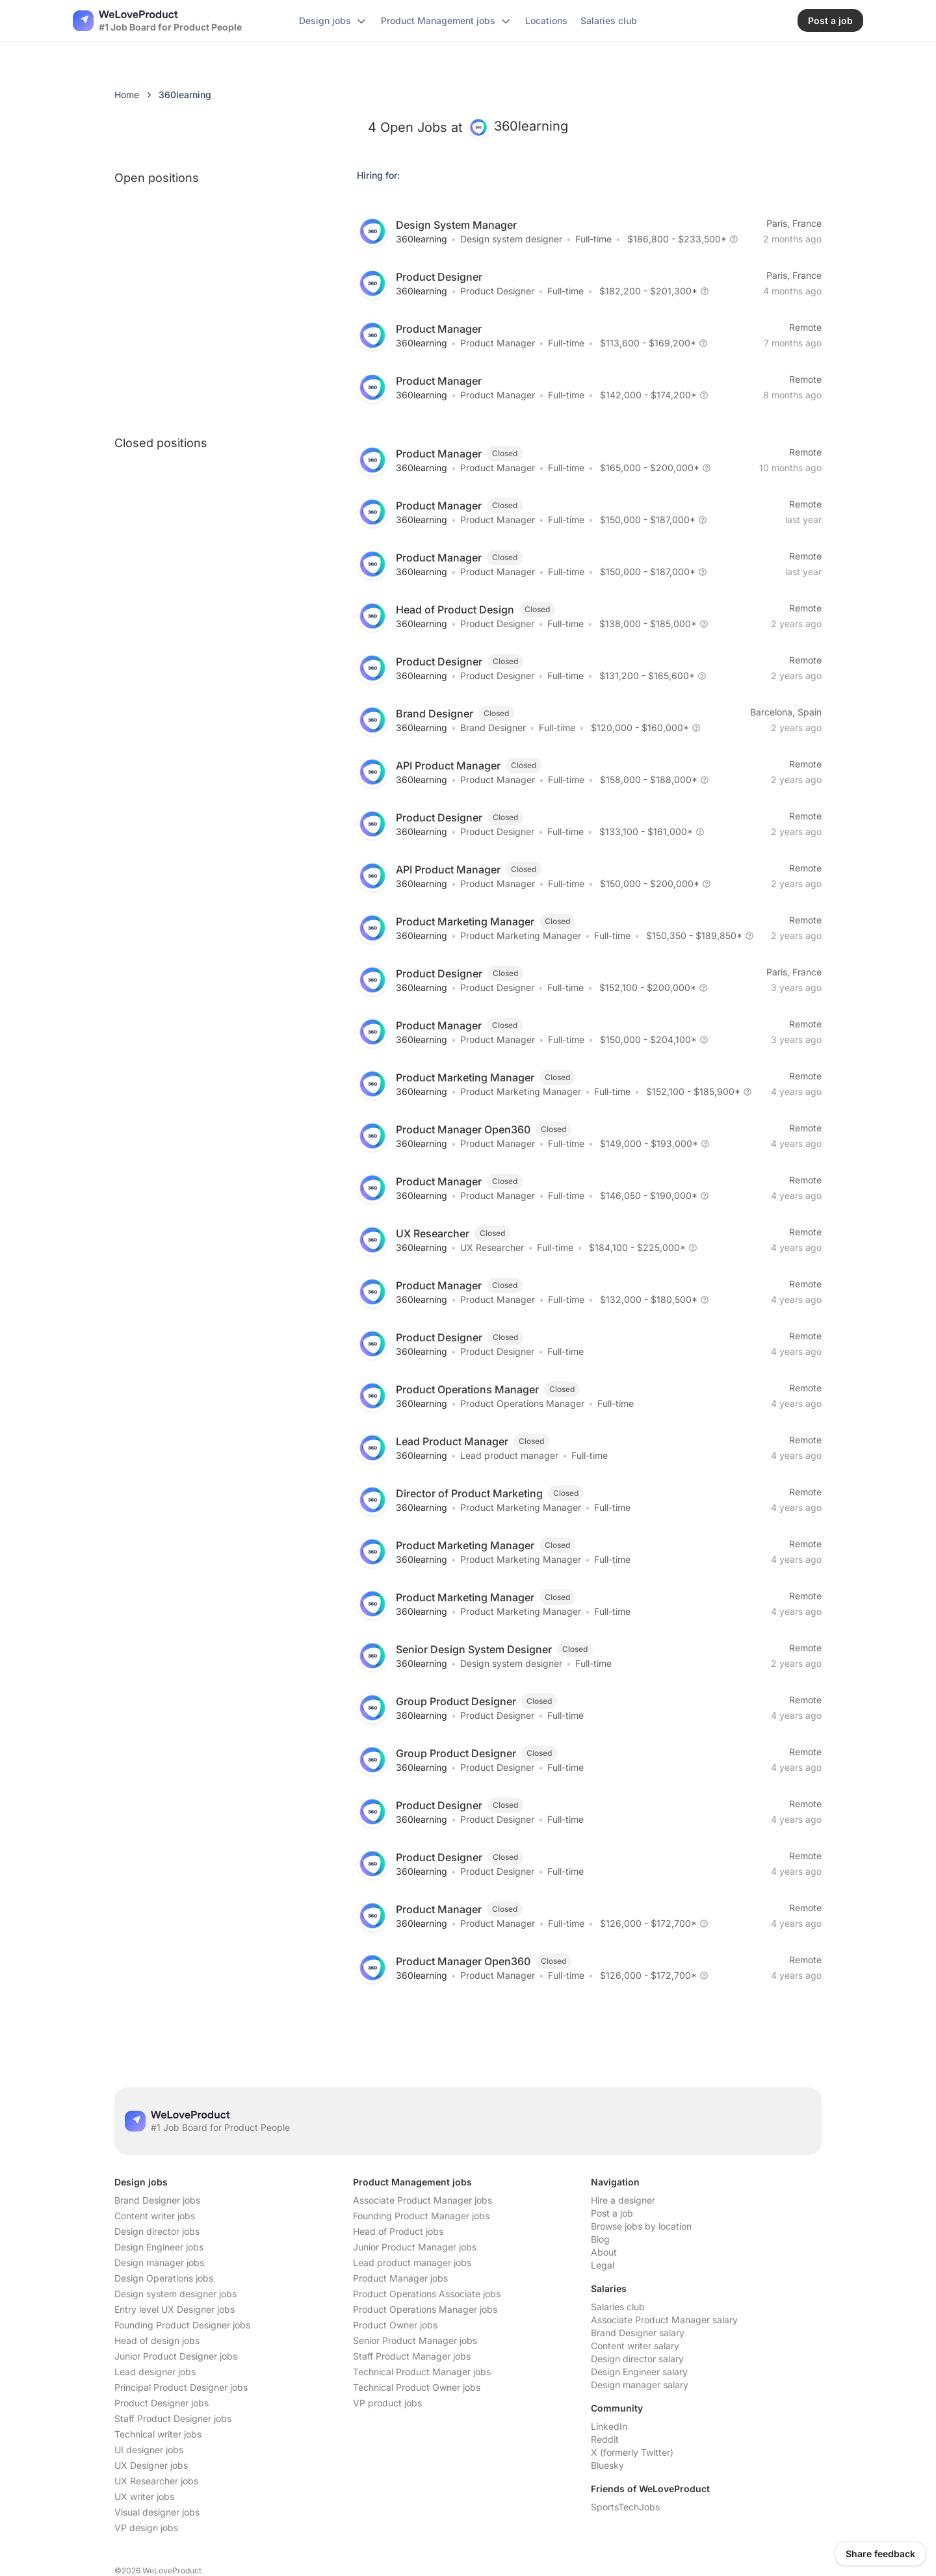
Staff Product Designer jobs (172, 2418)
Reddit (605, 2439)
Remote (805, 327)
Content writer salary (635, 2345)
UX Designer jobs (151, 2465)
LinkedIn (609, 2426)
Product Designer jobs (161, 2402)
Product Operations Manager (522, 1403)
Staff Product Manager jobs (412, 2356)
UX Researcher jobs (156, 2480)
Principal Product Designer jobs (181, 2387)
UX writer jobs (144, 2496)
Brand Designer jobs (157, 2200)
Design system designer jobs (175, 2293)
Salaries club (618, 2306)
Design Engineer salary (639, 2371)
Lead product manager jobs (412, 2262)
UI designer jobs (148, 2449)
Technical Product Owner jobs (416, 2387)
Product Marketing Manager (520, 935)
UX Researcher (492, 1247)
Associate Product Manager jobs (422, 2200)
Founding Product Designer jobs (182, 2324)
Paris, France (794, 223)
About (604, 2252)
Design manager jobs (159, 2262)
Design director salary (637, 2358)
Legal (602, 2265)
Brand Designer (493, 727)
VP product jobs (387, 2402)
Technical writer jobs (158, 2434)
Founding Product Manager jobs (421, 2215)
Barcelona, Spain (786, 711)
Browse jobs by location (641, 2226)
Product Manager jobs (400, 2278)
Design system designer (511, 238)
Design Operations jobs (163, 2278)
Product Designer (497, 290)
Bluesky (607, 2465)
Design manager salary (639, 2384)
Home (126, 94)
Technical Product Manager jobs (422, 2371)
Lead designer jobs (155, 2371)
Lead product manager (509, 1455)
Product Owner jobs (395, 2324)
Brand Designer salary (637, 2332)
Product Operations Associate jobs (426, 2293)
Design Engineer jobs (158, 2246)
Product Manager (497, 342)
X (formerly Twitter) (632, 2452)
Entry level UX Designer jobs (174, 2309)
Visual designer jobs (157, 2512)
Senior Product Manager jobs (415, 2340)
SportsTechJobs (625, 2506)
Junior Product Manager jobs (414, 2246)
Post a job (612, 2213)
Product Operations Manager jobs (425, 2309)
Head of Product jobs (398, 2231)
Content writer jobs (154, 2215)
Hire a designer (623, 2200)
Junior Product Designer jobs (175, 2356)
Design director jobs (157, 2231)
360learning (421, 238)
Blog (600, 2239)
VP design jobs (146, 2527)
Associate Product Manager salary (664, 2319)
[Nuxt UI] (157, 21)
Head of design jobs (157, 2340)
